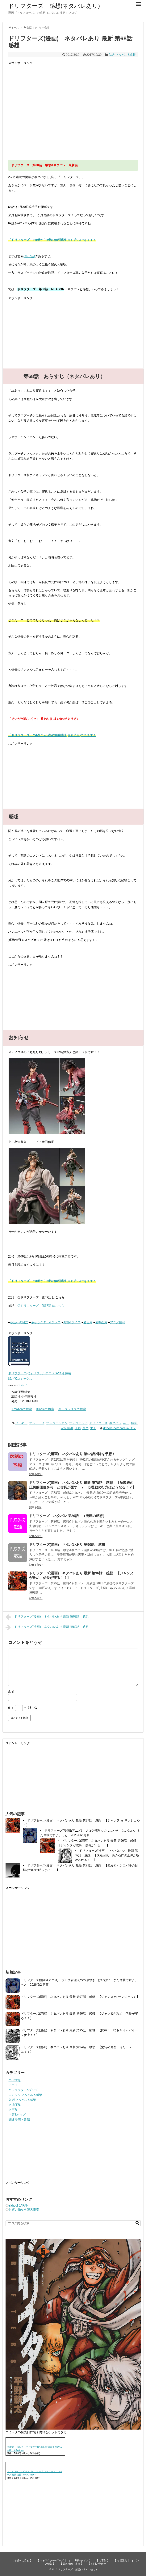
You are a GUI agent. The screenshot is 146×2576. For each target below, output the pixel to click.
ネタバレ (115, 1423)
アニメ (13, 2085)
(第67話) (29, 256)
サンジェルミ (78, 1423)
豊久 (85, 1428)
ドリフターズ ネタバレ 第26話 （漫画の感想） (67, 1516)
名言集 (87, 1322)
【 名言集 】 (103, 2560)
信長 (134, 1423)
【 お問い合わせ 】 (98, 2563)
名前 (11, 1691)
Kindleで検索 (45, 1409)
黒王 (93, 1428)
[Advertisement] (40, 107)
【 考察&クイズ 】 (81, 2560)
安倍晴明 (67, 1428)
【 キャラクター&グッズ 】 (52, 2560)
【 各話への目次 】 (21, 2560)
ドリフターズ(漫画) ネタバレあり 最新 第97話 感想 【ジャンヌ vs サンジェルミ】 (80, 1996)
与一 (126, 1423)
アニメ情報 (117, 1322)
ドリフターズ (98, 1423)
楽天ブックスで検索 (72, 1409)
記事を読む (36, 1474)
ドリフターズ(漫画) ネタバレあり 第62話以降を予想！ (72, 1454)
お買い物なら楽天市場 (24, 2209)
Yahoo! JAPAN (18, 2205)
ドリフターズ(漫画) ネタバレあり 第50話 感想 (67, 1545)
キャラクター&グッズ (45, 1322)
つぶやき (15, 2080)
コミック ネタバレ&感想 (25, 2094)
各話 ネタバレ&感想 (122, 54)
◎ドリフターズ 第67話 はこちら (40, 1305)
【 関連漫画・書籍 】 (71, 2563)
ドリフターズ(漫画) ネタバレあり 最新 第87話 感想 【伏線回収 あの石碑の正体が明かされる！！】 (107, 1855)
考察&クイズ (72, 1322)
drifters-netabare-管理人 (119, 1428)
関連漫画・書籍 (19, 2119)
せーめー (21, 1423)
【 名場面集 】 (122, 2560)
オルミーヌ (36, 1423)
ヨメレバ (22, 1385)
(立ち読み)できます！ (52, 239)
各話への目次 (19, 1322)
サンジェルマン (57, 1423)
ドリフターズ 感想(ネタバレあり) (54, 6)
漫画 (78, 1428)
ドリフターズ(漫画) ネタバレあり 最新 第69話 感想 (47, 1627)
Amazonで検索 (22, 1409)
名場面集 (101, 1322)
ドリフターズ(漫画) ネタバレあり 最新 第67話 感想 (47, 1617)
